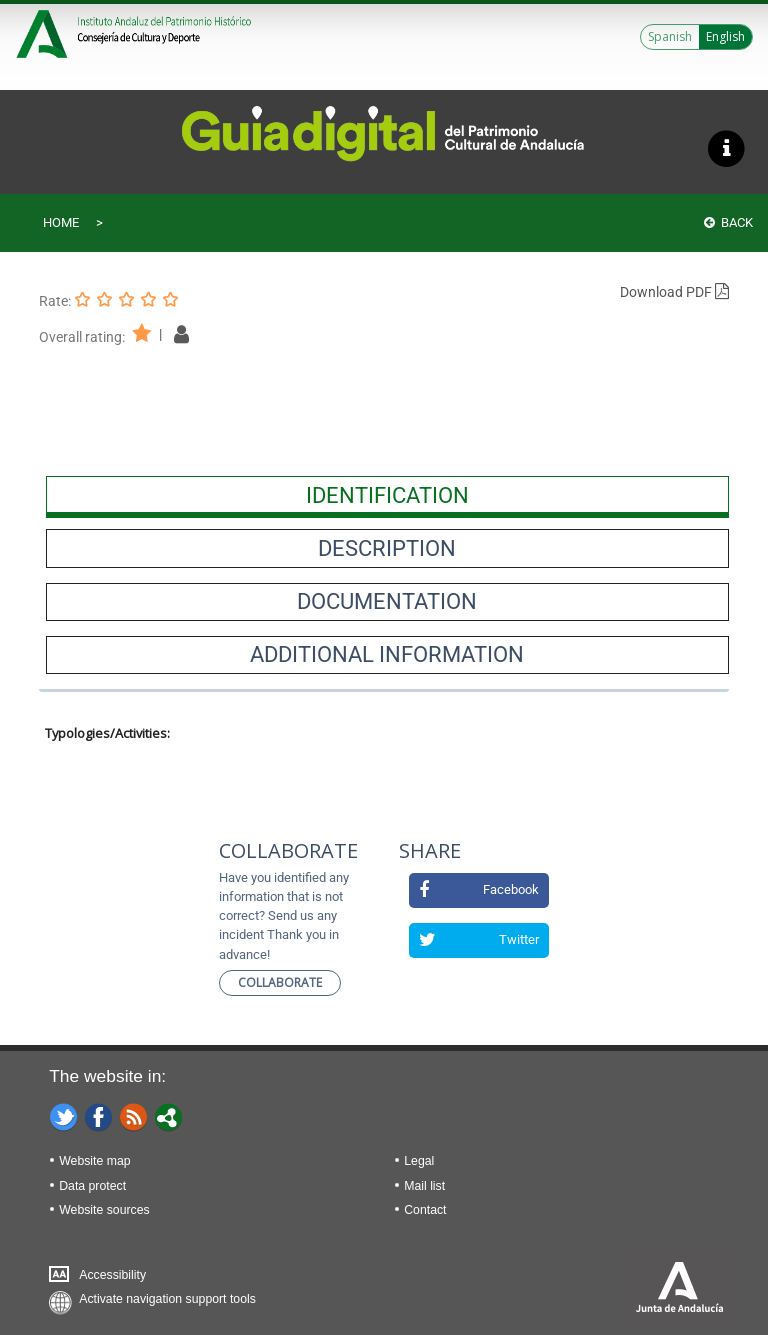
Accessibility (112, 1275)
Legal (419, 1161)
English (725, 36)
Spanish (670, 36)
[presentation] (387, 495)
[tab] (387, 495)
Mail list (424, 1186)
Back (728, 222)
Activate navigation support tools (167, 1299)
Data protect (92, 1186)
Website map (94, 1161)
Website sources (104, 1210)
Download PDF (674, 292)
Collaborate (280, 982)
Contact (425, 1210)
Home (61, 222)
